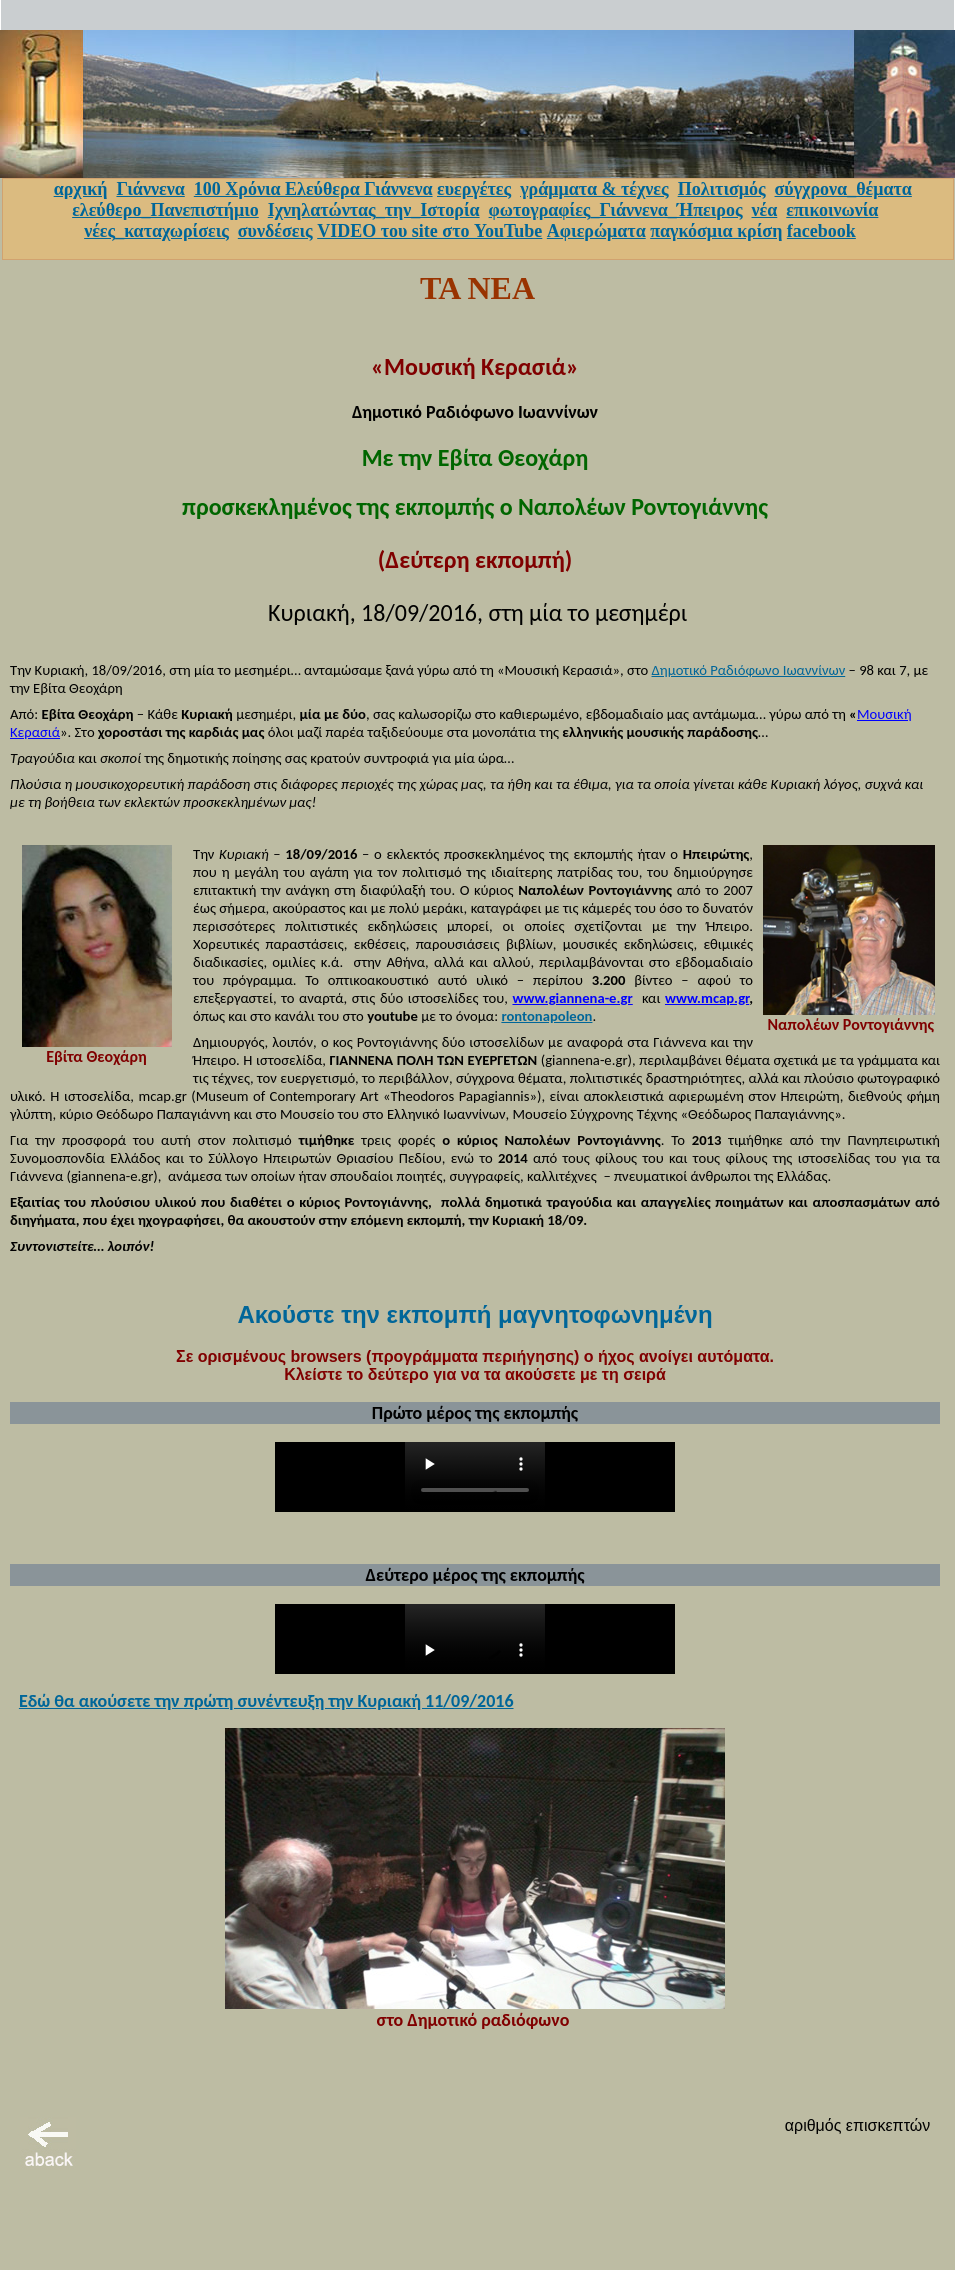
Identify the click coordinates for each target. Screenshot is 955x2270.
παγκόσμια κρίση (716, 231)
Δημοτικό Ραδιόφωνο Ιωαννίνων (749, 670)
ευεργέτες (474, 189)
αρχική (81, 189)
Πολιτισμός (722, 189)
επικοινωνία (832, 210)
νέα (765, 210)
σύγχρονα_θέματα (843, 189)
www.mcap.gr (707, 998)
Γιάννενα (150, 189)
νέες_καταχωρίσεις (156, 231)
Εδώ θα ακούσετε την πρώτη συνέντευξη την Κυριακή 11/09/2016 (266, 1701)
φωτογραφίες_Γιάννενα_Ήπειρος (616, 210)
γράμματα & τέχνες (594, 189)
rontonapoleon (546, 1016)
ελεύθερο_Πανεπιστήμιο (165, 210)
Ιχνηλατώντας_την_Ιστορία (374, 210)
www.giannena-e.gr (572, 998)
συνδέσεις (275, 231)
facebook (821, 231)
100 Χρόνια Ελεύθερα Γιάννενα (313, 189)
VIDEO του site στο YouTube (429, 231)
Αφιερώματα (596, 231)
